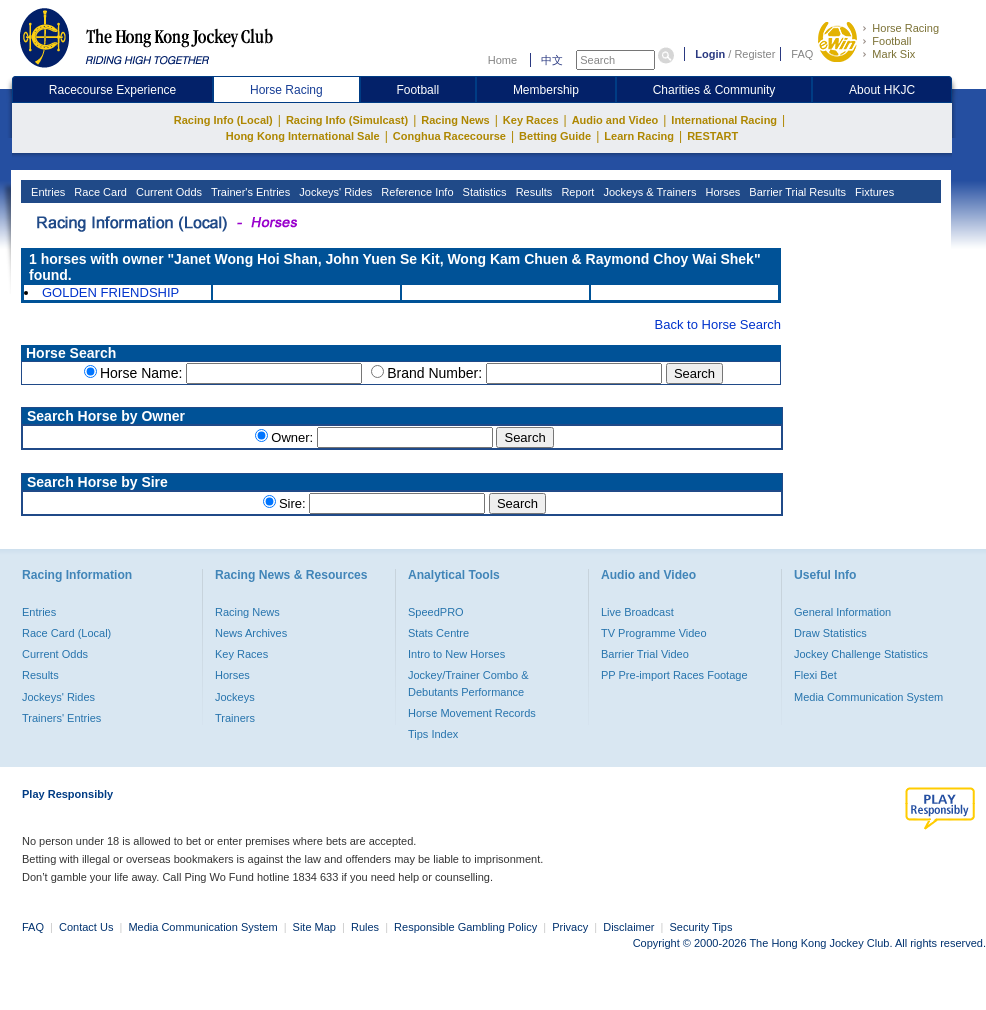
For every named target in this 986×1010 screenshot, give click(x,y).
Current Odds (167, 192)
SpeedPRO (436, 612)
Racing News (455, 120)
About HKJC (882, 90)
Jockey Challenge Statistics (861, 654)
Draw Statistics (830, 633)
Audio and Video (615, 120)
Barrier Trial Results (796, 192)
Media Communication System (868, 697)
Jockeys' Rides (334, 192)
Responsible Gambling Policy (465, 927)
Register (754, 54)
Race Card (99, 192)
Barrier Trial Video (645, 654)
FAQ (802, 54)
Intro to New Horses (456, 654)
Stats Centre (438, 633)
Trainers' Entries (61, 718)
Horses (721, 192)
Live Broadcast (637, 612)
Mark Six (893, 54)
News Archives (251, 633)
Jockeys (235, 697)
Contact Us (86, 927)
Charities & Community (714, 90)
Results (533, 192)
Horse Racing (905, 28)
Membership (546, 90)
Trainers (235, 718)
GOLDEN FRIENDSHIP (110, 292)
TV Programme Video (654, 633)
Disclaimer (628, 927)
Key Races (531, 120)
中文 (552, 60)
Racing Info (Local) (223, 120)
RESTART (712, 136)
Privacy (570, 927)
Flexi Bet (815, 675)
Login (710, 54)
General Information (842, 612)
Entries (46, 192)
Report (576, 192)
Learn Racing (639, 136)
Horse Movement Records (472, 713)
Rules (366, 927)
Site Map (314, 927)
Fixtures (873, 192)
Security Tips (701, 927)
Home (502, 60)
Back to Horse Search (718, 324)
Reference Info (415, 192)
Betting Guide (555, 136)
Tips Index (433, 734)
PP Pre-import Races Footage (674, 675)
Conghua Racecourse (449, 136)
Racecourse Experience (112, 90)
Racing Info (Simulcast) (347, 120)
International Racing (724, 120)
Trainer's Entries (249, 192)
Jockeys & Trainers (648, 192)
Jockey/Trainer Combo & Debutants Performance (468, 683)
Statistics (483, 192)
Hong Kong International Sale (303, 136)
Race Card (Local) (66, 633)
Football (891, 41)
